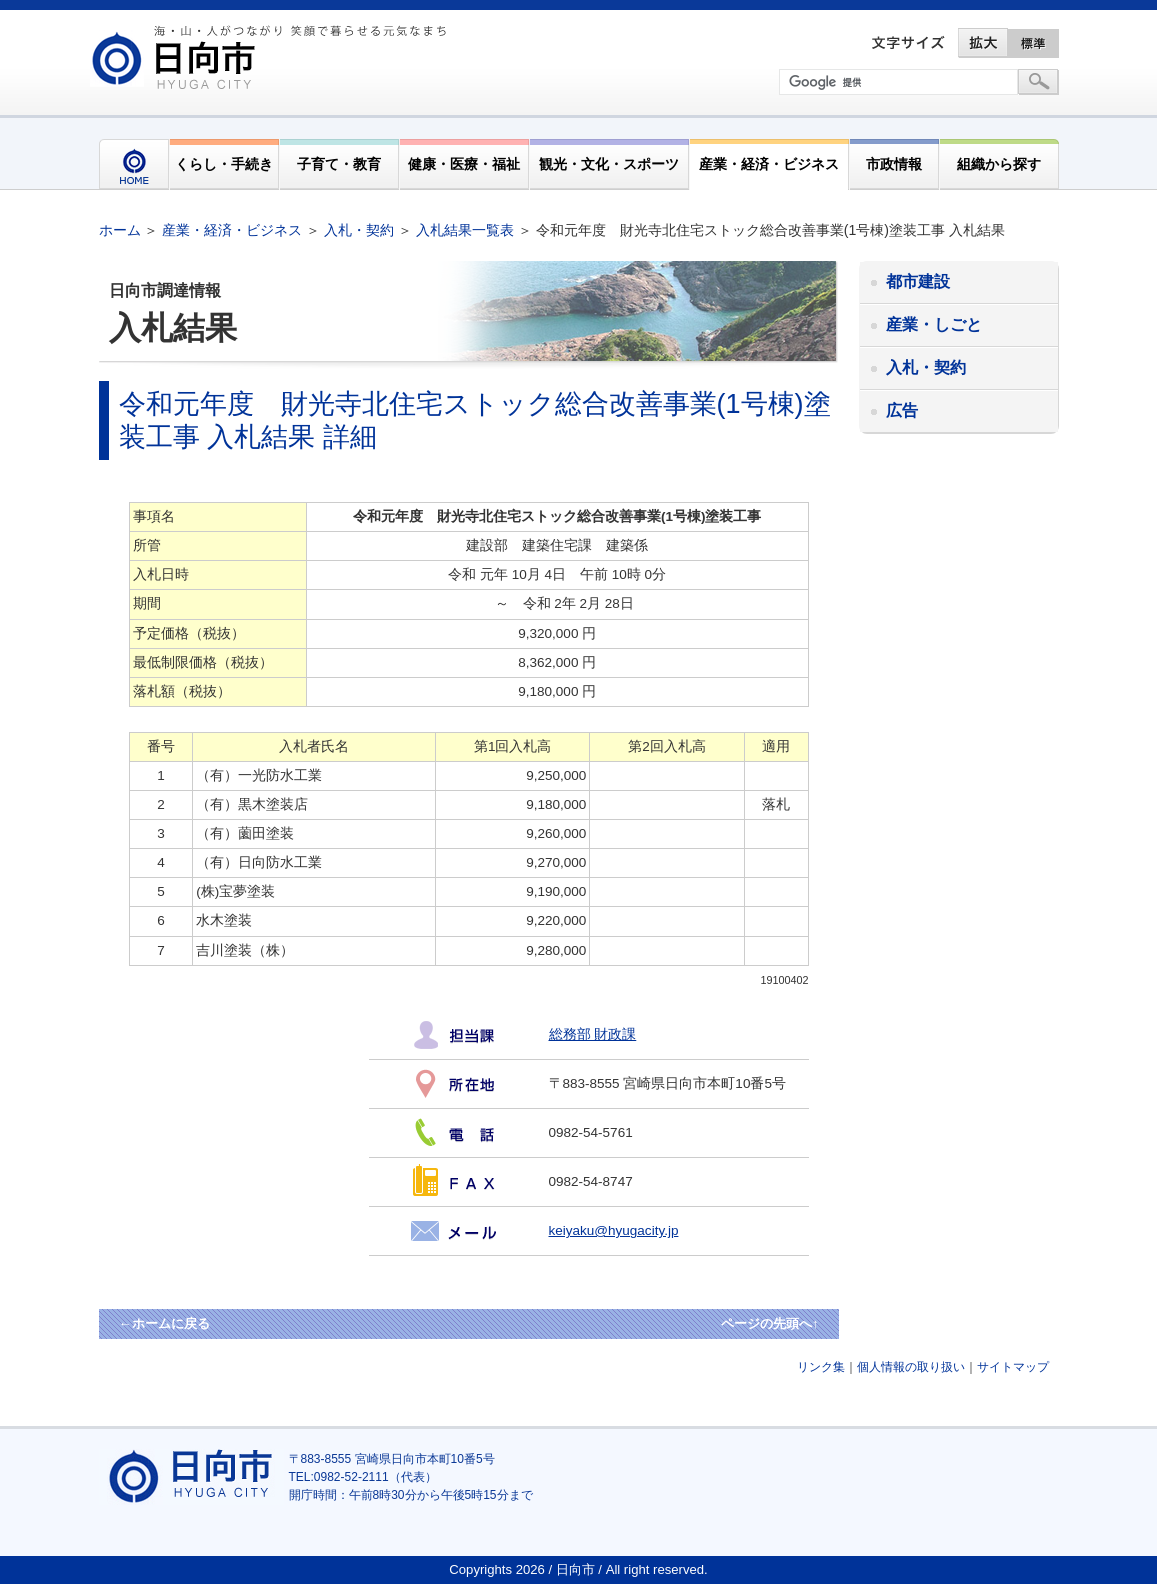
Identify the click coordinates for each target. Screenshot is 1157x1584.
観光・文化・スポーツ (609, 164)
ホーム (120, 230)
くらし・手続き (224, 164)
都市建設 (918, 281)
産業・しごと (934, 324)
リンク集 (821, 1367)
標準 (1034, 43)
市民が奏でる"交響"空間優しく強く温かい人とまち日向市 (272, 57)
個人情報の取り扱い (911, 1367)
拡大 (983, 43)
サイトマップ (1013, 1367)
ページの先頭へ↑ (770, 1323)
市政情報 (894, 164)
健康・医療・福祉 (464, 164)
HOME (134, 164)
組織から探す (999, 164)
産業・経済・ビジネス (769, 164)
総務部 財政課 (593, 1034)
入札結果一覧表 (465, 230)
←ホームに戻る (164, 1323)
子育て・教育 (339, 164)
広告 (902, 410)
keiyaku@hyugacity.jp (614, 1230)
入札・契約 (359, 230)
